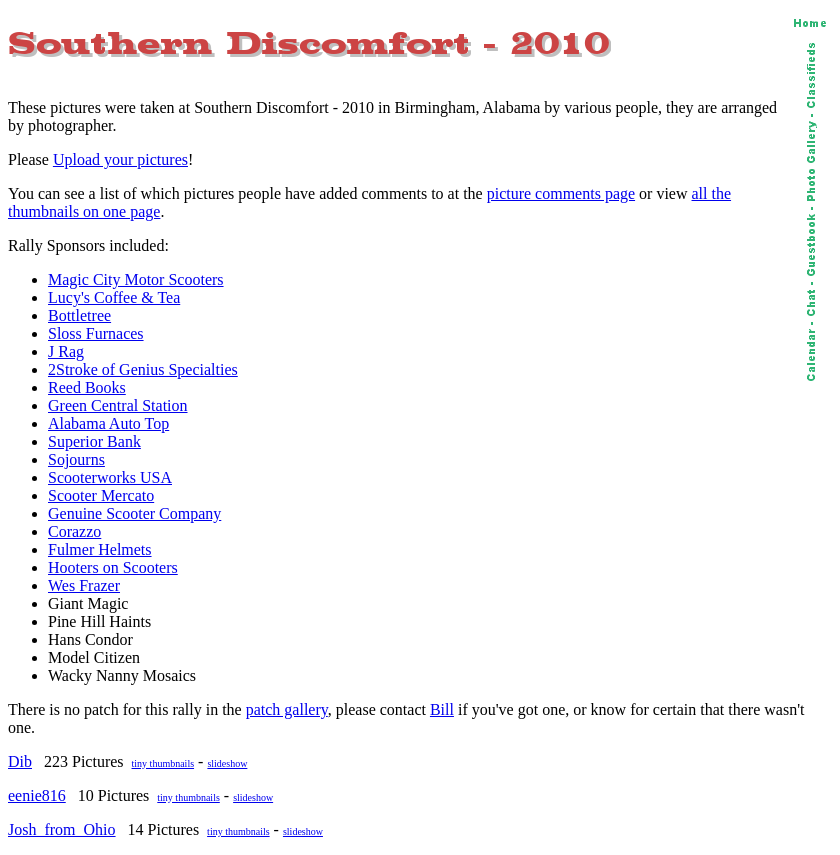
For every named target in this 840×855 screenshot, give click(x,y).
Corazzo (74, 531)
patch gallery (287, 709)
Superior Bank (94, 441)
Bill (442, 709)
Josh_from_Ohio (62, 829)
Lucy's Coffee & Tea (114, 297)
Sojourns (76, 459)
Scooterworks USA (110, 477)
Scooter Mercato (101, 495)
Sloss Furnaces (96, 333)
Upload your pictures (120, 159)
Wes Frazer (84, 585)
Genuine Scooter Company (134, 513)
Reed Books (87, 387)
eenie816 (37, 795)
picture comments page (561, 193)
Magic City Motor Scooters (136, 279)
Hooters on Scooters (113, 567)
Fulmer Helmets (100, 549)
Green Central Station (118, 405)
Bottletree (79, 315)
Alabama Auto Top (108, 423)
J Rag (66, 351)
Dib (20, 761)
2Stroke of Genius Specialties (143, 369)
